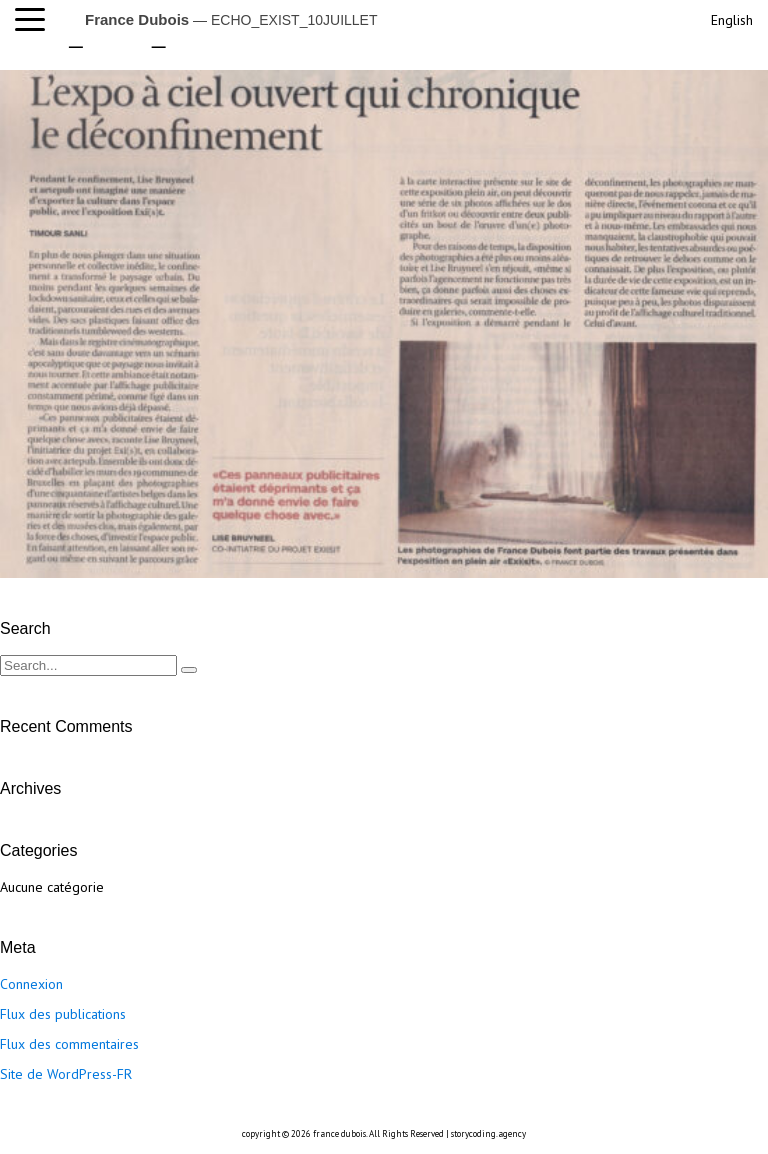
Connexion (31, 984)
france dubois (339, 1133)
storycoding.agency (488, 1133)
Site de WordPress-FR (66, 1074)
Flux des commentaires (69, 1044)
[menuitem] (730, 17)
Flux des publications (63, 1014)
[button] (35, 20)
